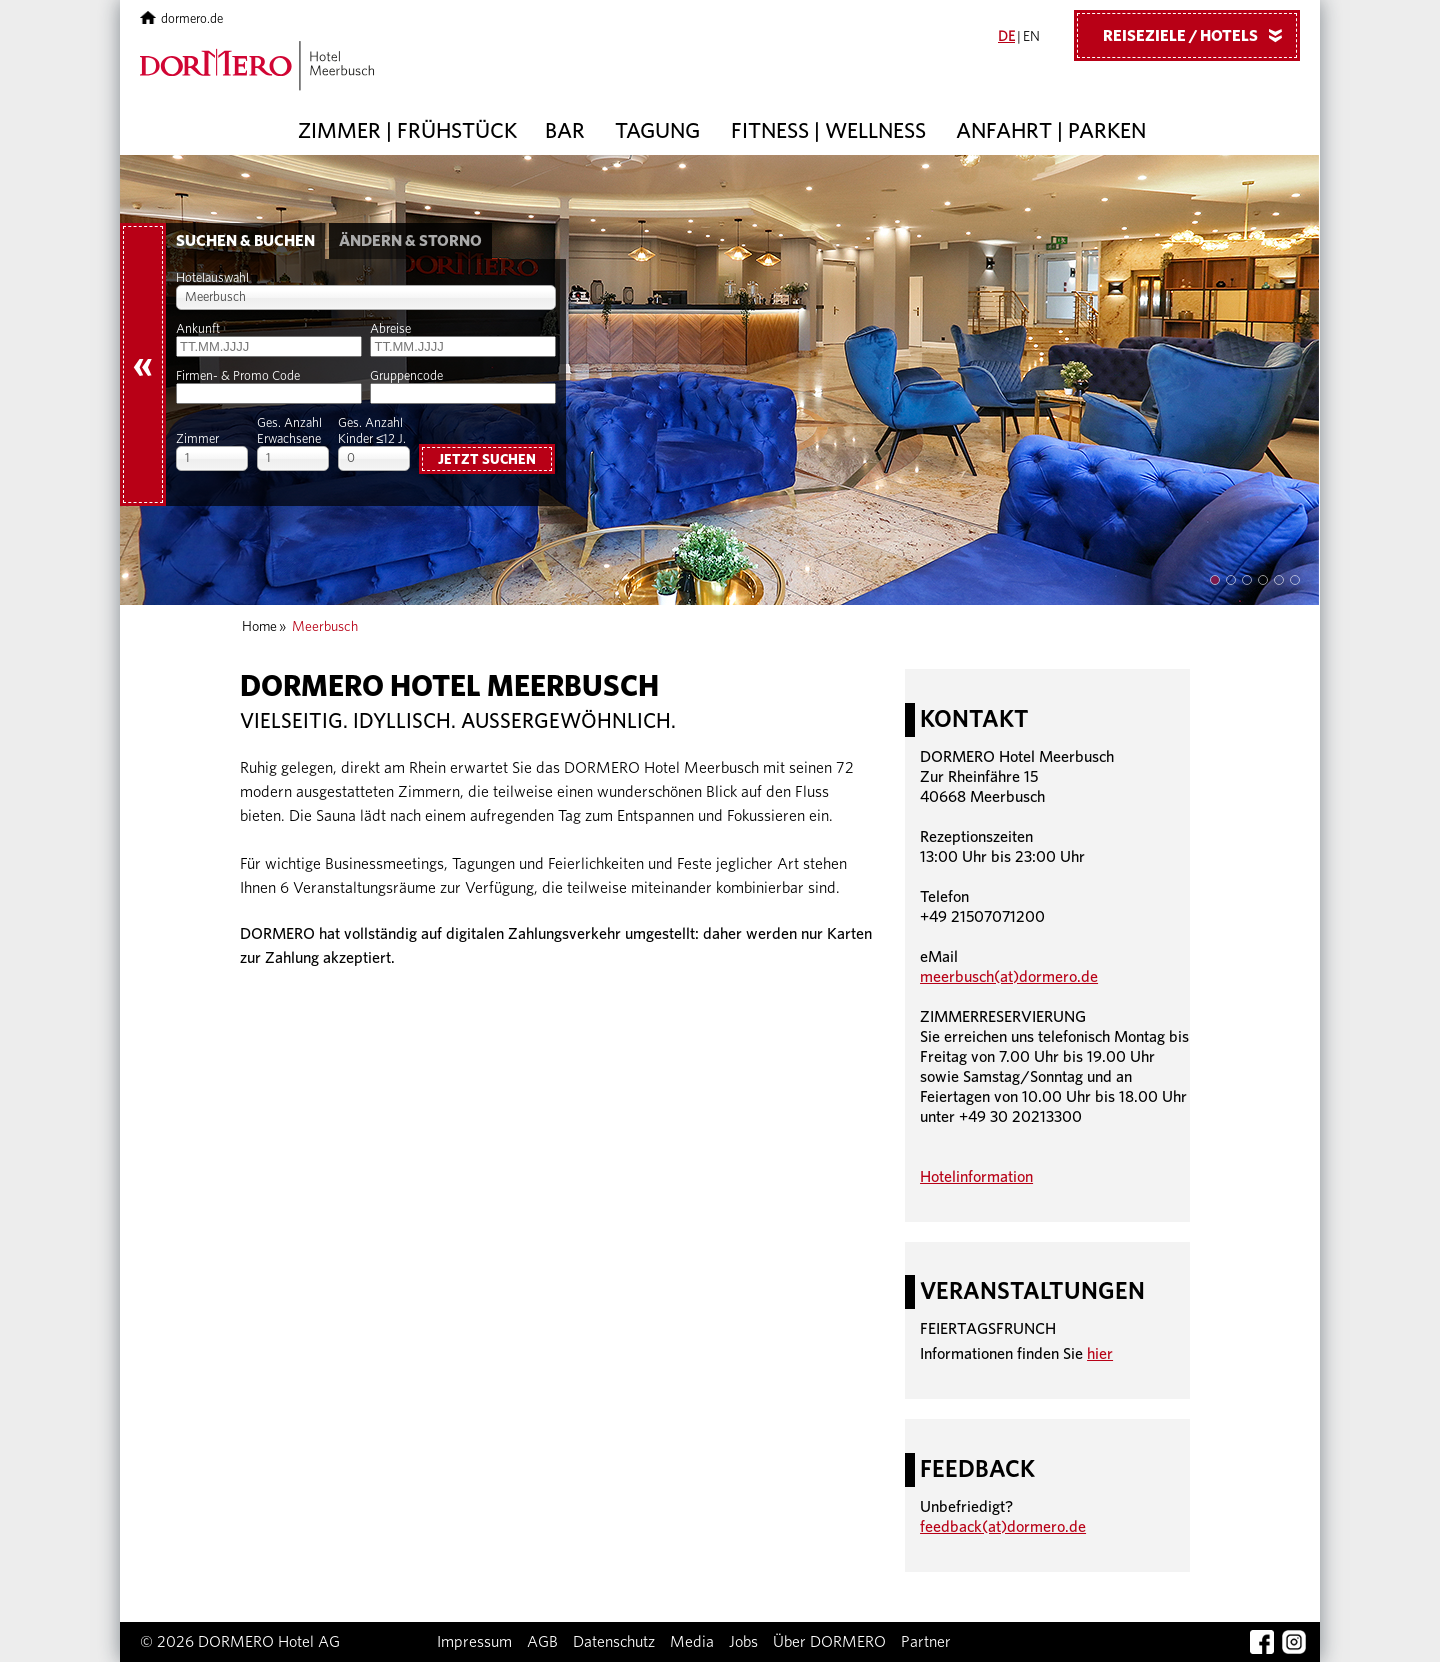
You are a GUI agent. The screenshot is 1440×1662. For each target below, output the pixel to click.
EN (1031, 37)
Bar (565, 131)
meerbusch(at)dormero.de (1009, 977)
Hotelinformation (976, 1177)
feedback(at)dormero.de (1003, 1527)
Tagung (657, 131)
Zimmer (197, 439)
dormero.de (181, 19)
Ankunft (198, 329)
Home (259, 627)
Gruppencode (406, 376)
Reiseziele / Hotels (1200, 35)
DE (1006, 37)
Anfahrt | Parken (1051, 131)
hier (1100, 1354)
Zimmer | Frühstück (407, 131)
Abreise (390, 329)
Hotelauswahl (212, 278)
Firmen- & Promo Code (238, 376)
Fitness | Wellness (828, 131)
